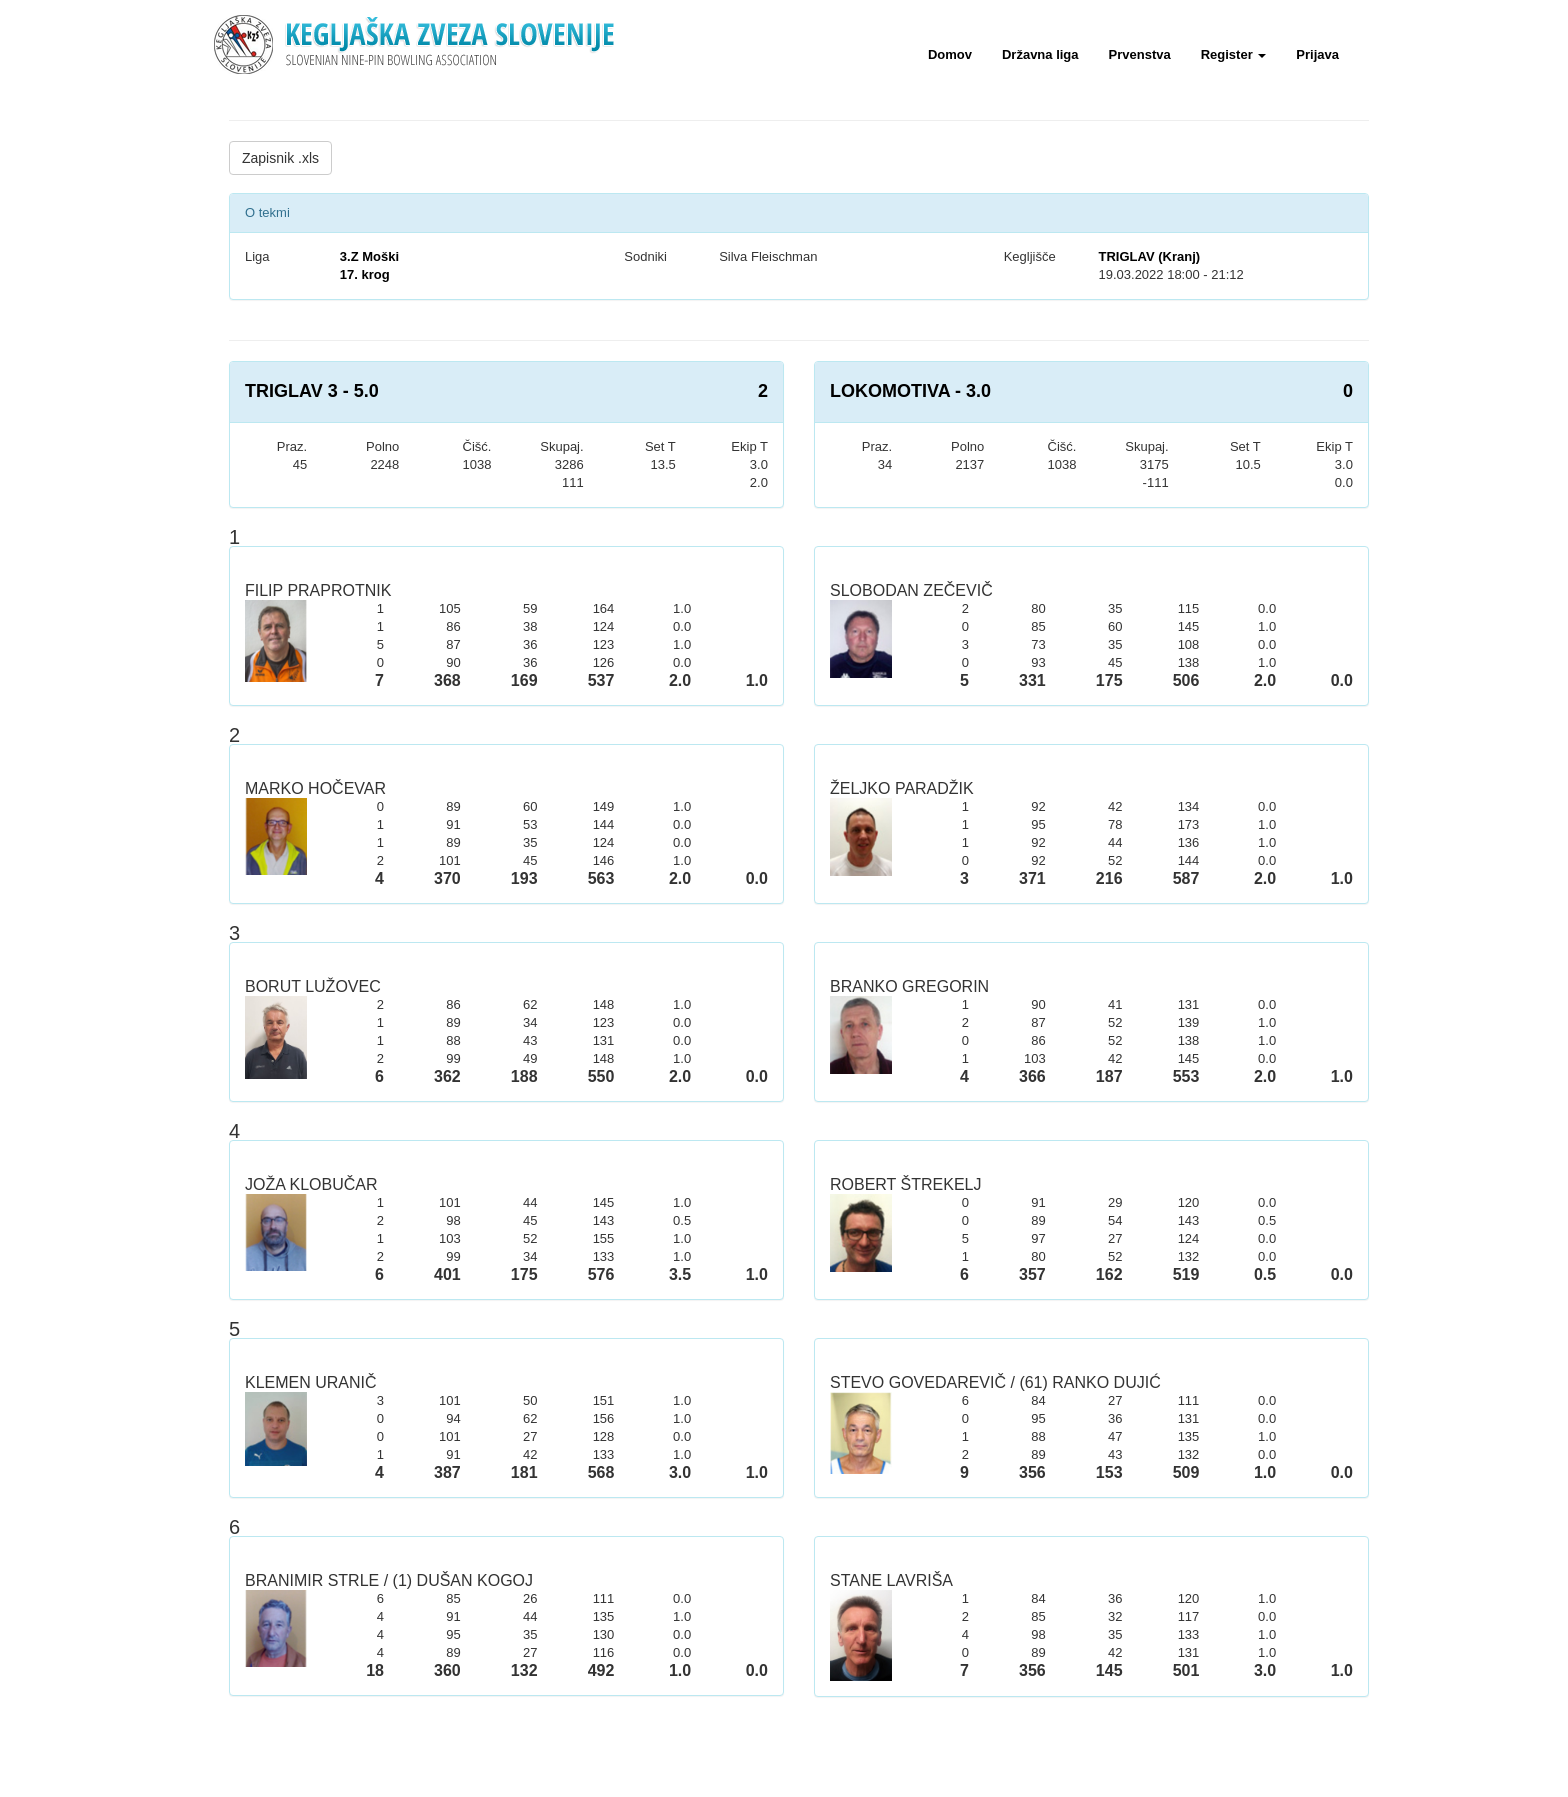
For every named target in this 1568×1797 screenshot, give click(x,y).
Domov (950, 54)
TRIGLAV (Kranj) (1149, 256)
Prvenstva (1140, 54)
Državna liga (1040, 54)
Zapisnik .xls (280, 158)
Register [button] (1234, 54)
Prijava (1317, 54)
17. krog (365, 274)
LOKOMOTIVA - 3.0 (910, 391)
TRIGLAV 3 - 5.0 (312, 391)
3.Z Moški (369, 256)
